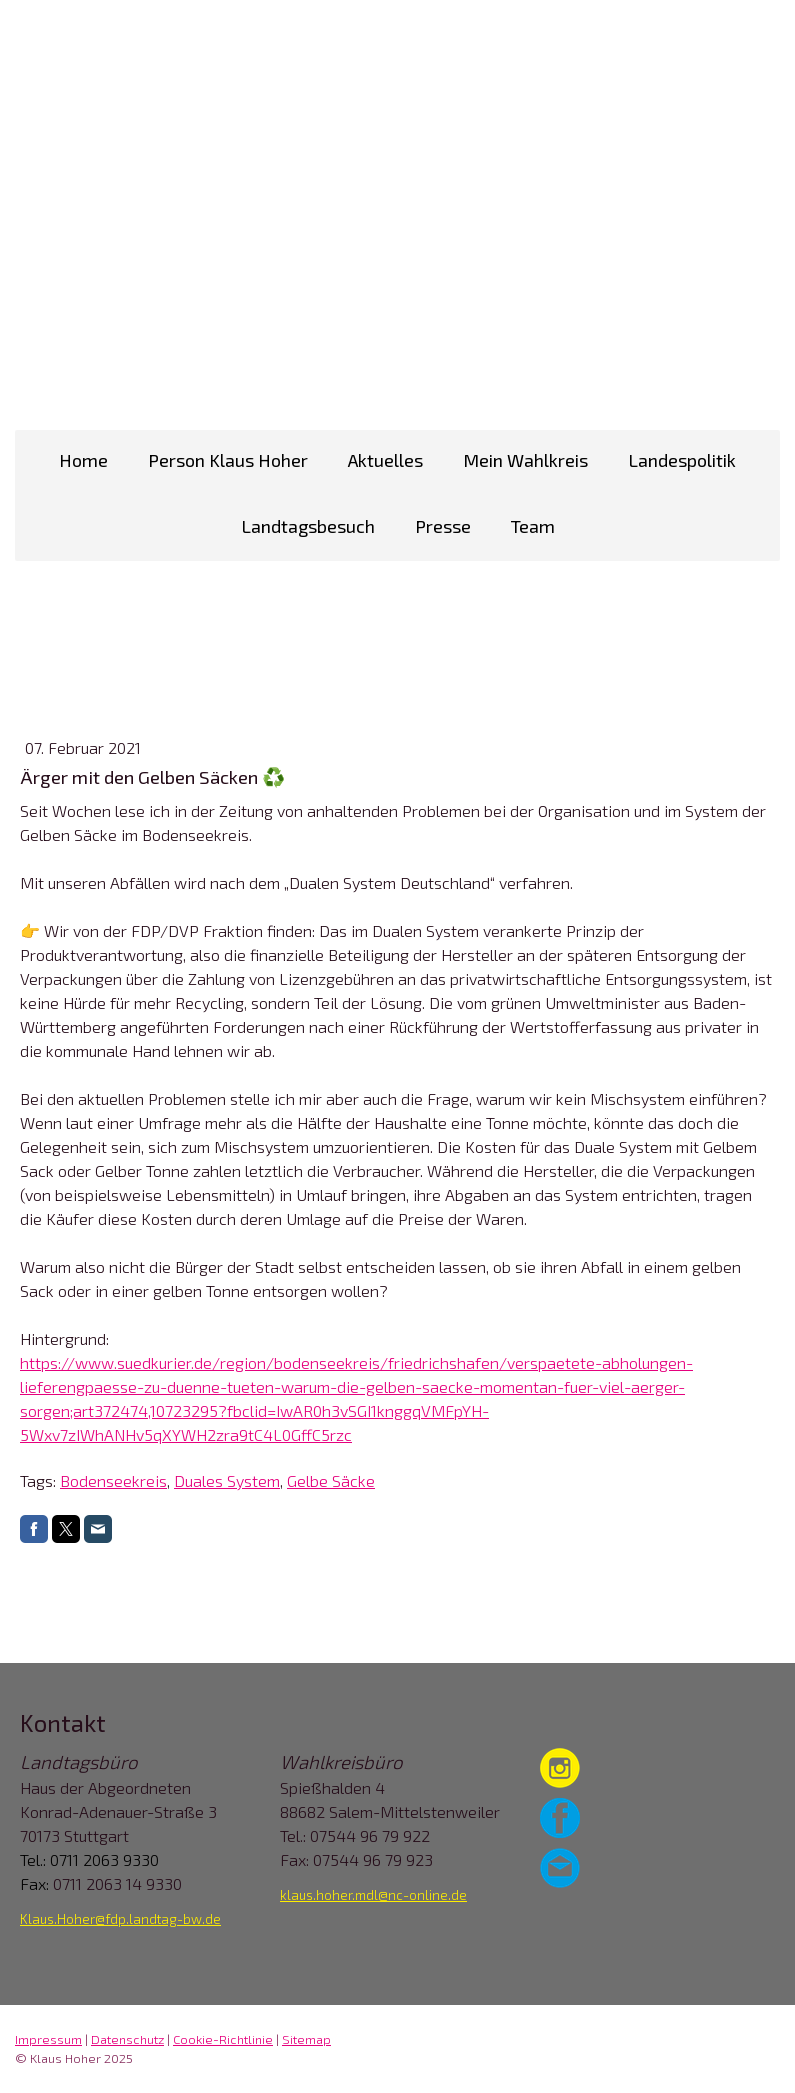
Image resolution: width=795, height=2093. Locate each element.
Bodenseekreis (113, 1480)
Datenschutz (127, 2039)
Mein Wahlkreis (525, 460)
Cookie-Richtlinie (223, 2039)
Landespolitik (682, 460)
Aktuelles (385, 460)
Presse (443, 526)
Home (83, 460)
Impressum (48, 2039)
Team (533, 526)
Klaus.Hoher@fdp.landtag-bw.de (120, 1919)
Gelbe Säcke (331, 1480)
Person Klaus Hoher (228, 460)
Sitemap (306, 2039)
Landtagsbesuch (308, 526)
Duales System (227, 1480)
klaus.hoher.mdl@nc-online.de (373, 1895)
